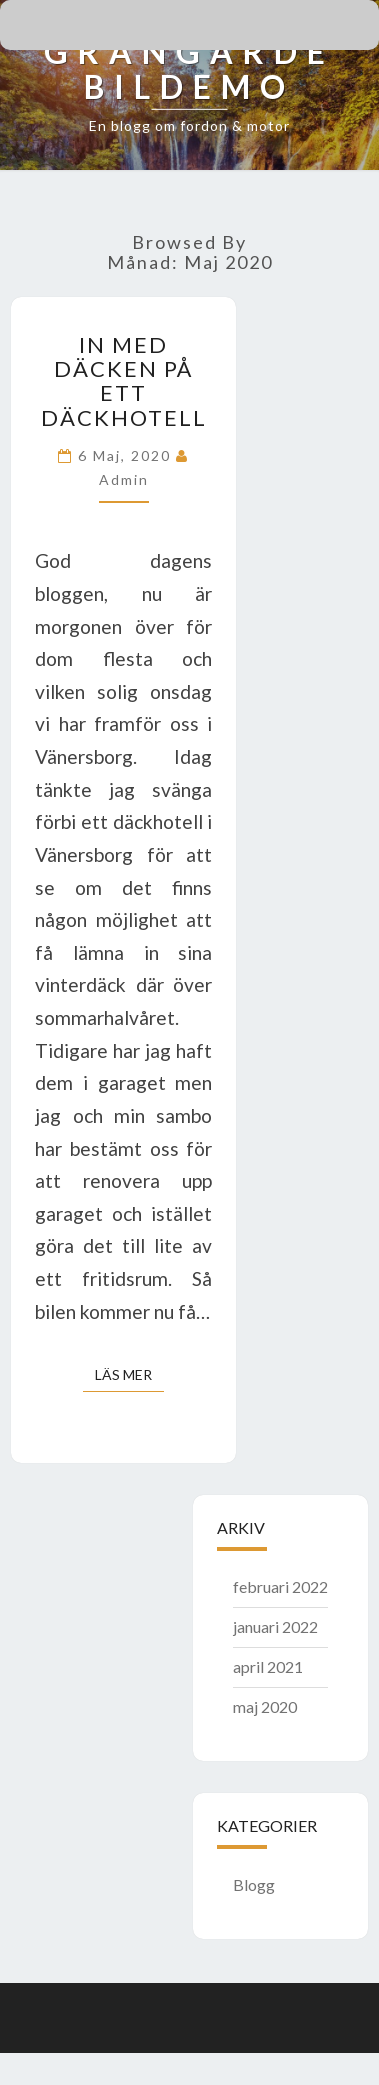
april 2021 (268, 1666)
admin (124, 479)
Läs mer (129, 1373)
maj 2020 (265, 1706)
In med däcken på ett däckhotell (124, 381)
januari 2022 (275, 1626)
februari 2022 (280, 1586)
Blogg (254, 1884)
